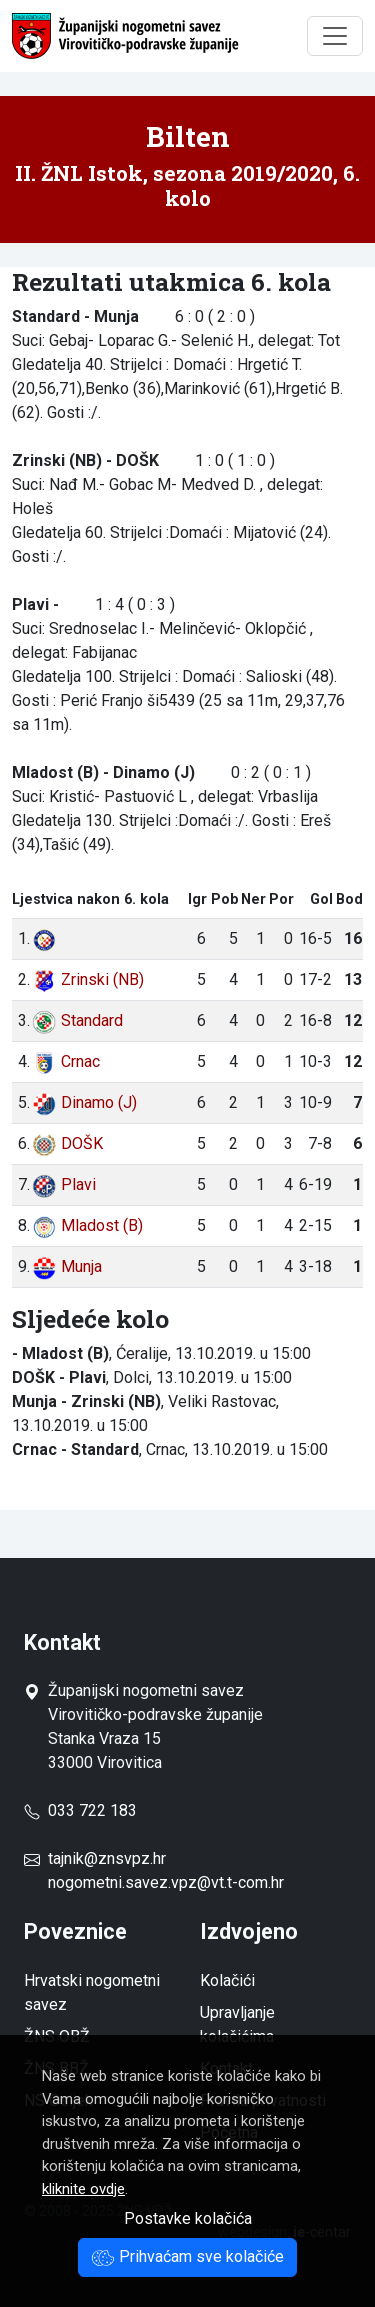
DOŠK (67, 1143)
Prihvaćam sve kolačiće (187, 2256)
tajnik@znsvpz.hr (107, 1858)
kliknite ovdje (83, 2189)
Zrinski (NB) (88, 979)
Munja (67, 1266)
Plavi (64, 1184)
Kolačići (227, 1980)
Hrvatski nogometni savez (92, 1992)
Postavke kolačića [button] (188, 2218)
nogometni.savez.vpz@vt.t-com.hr (166, 1882)
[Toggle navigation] (335, 36)
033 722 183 (80, 1810)
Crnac (66, 1061)
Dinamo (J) (84, 1102)
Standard (77, 1020)
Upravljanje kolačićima (237, 2024)
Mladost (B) (87, 1225)
